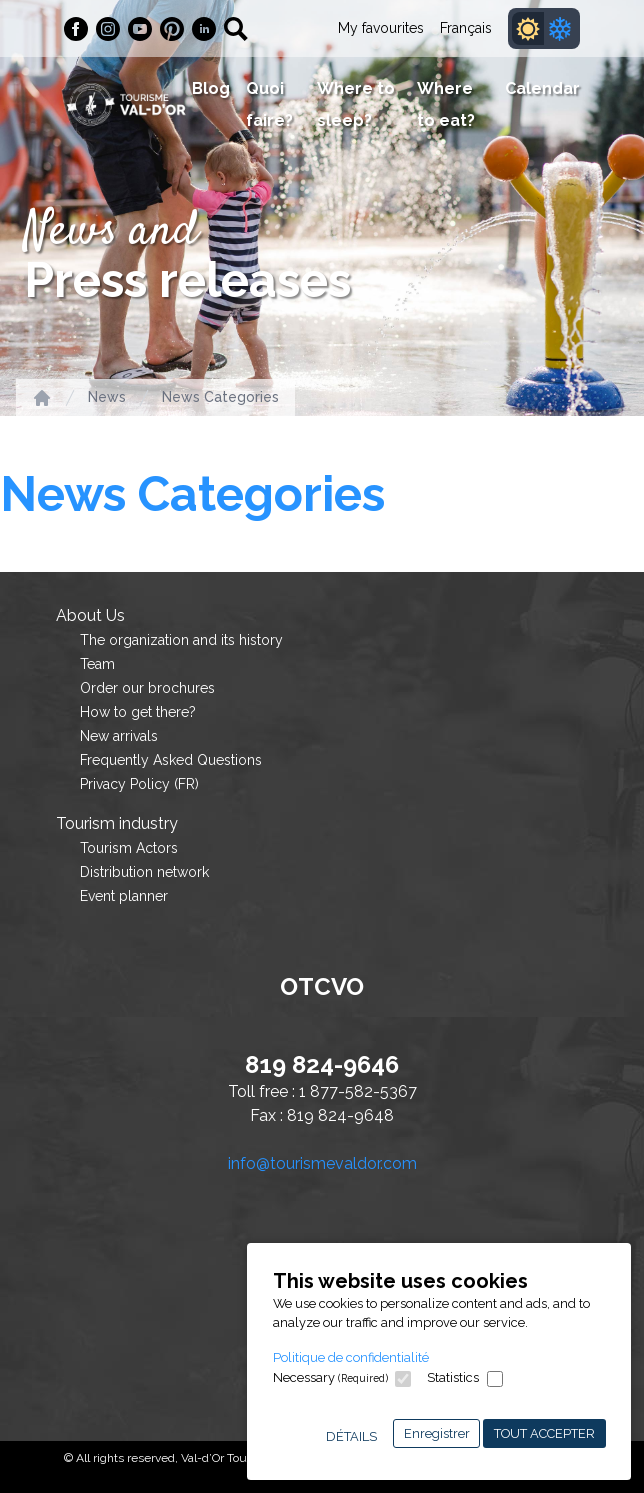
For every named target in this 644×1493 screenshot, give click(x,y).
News (107, 397)
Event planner (124, 896)
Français (466, 28)
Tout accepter (544, 1433)
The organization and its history (181, 640)
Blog (211, 88)
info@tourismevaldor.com (322, 1163)
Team (97, 664)
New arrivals (119, 736)
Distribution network (144, 872)
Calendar (542, 88)
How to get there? (138, 712)
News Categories (220, 397)
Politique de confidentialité (351, 1357)
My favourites (381, 28)
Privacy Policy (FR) (139, 784)
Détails (351, 1436)
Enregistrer (437, 1433)
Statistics (453, 1377)
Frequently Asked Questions (171, 760)
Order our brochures (147, 688)
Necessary (330, 1377)
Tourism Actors (129, 848)
